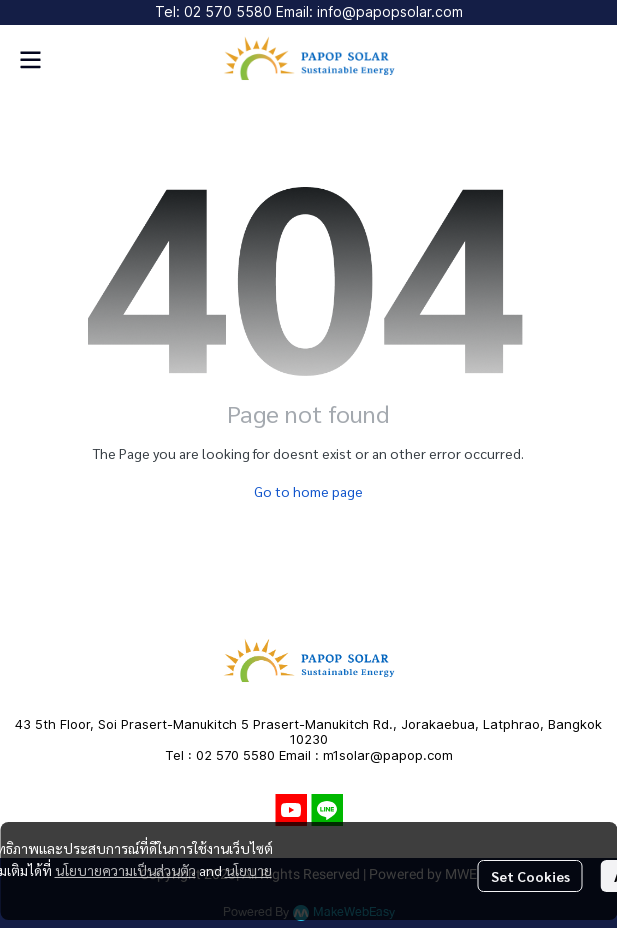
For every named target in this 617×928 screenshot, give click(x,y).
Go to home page (308, 491)
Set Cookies (530, 876)
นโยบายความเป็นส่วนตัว (125, 870)
